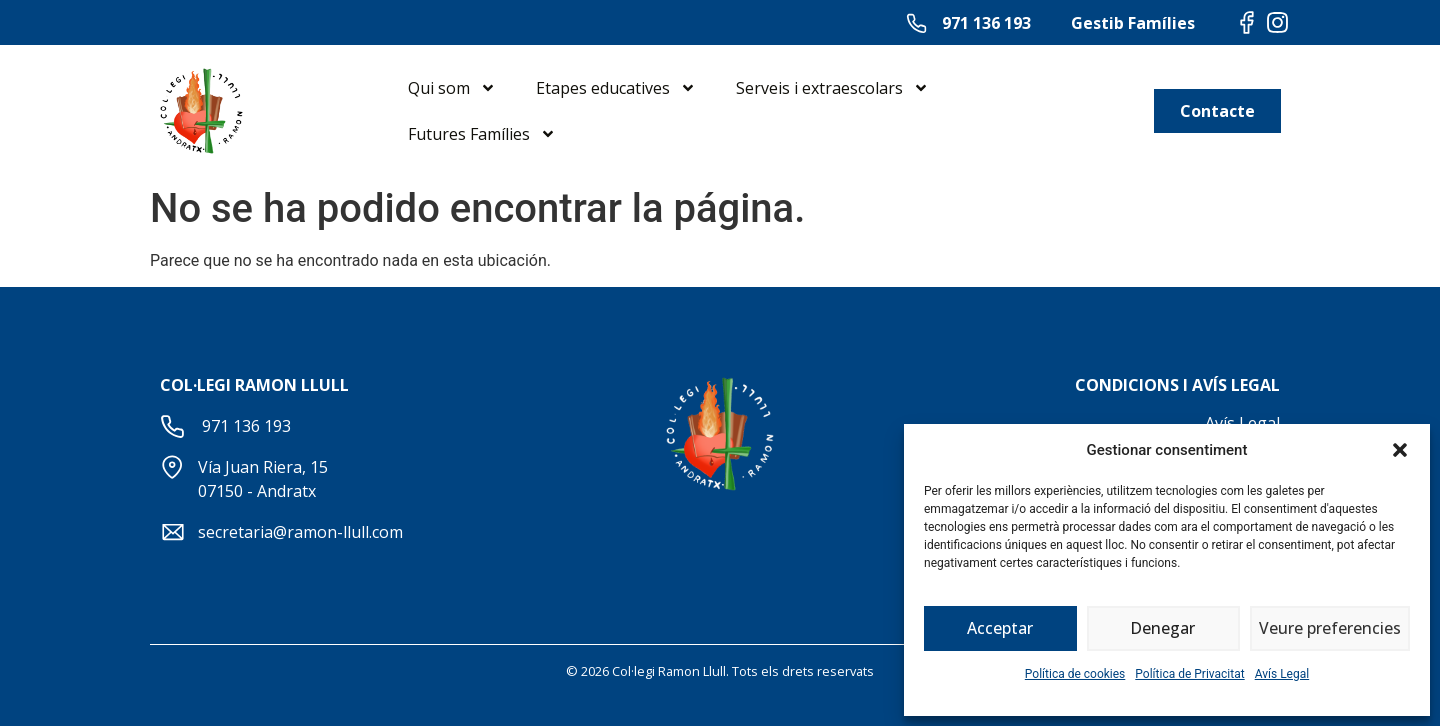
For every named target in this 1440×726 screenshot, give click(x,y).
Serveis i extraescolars (832, 88)
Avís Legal (1282, 674)
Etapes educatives (616, 88)
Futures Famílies (482, 134)
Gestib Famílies (1133, 23)
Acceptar (1000, 629)
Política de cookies (1075, 674)
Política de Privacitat (1189, 674)
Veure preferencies (1330, 629)
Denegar (1163, 629)
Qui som (452, 88)
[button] (1400, 450)
